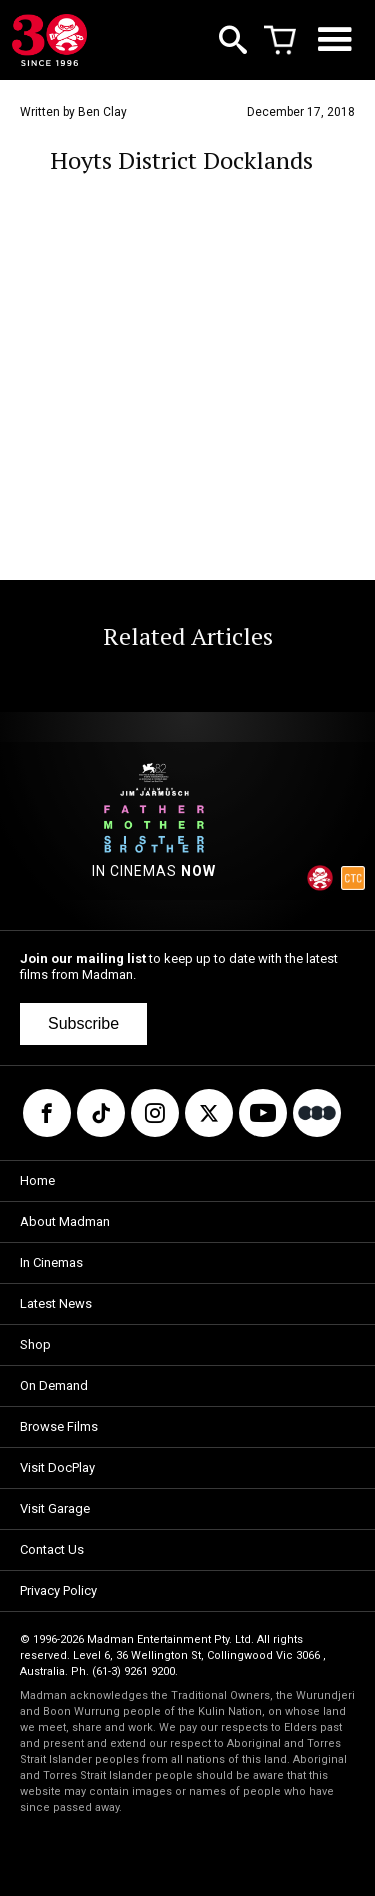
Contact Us (52, 1549)
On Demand (54, 1385)
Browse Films (59, 1426)
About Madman (65, 1221)
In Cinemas (51, 1262)
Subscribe (83, 1023)
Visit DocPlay (57, 1467)
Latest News (56, 1303)
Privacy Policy (58, 1590)
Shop (35, 1344)
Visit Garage (55, 1508)
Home (37, 1180)
